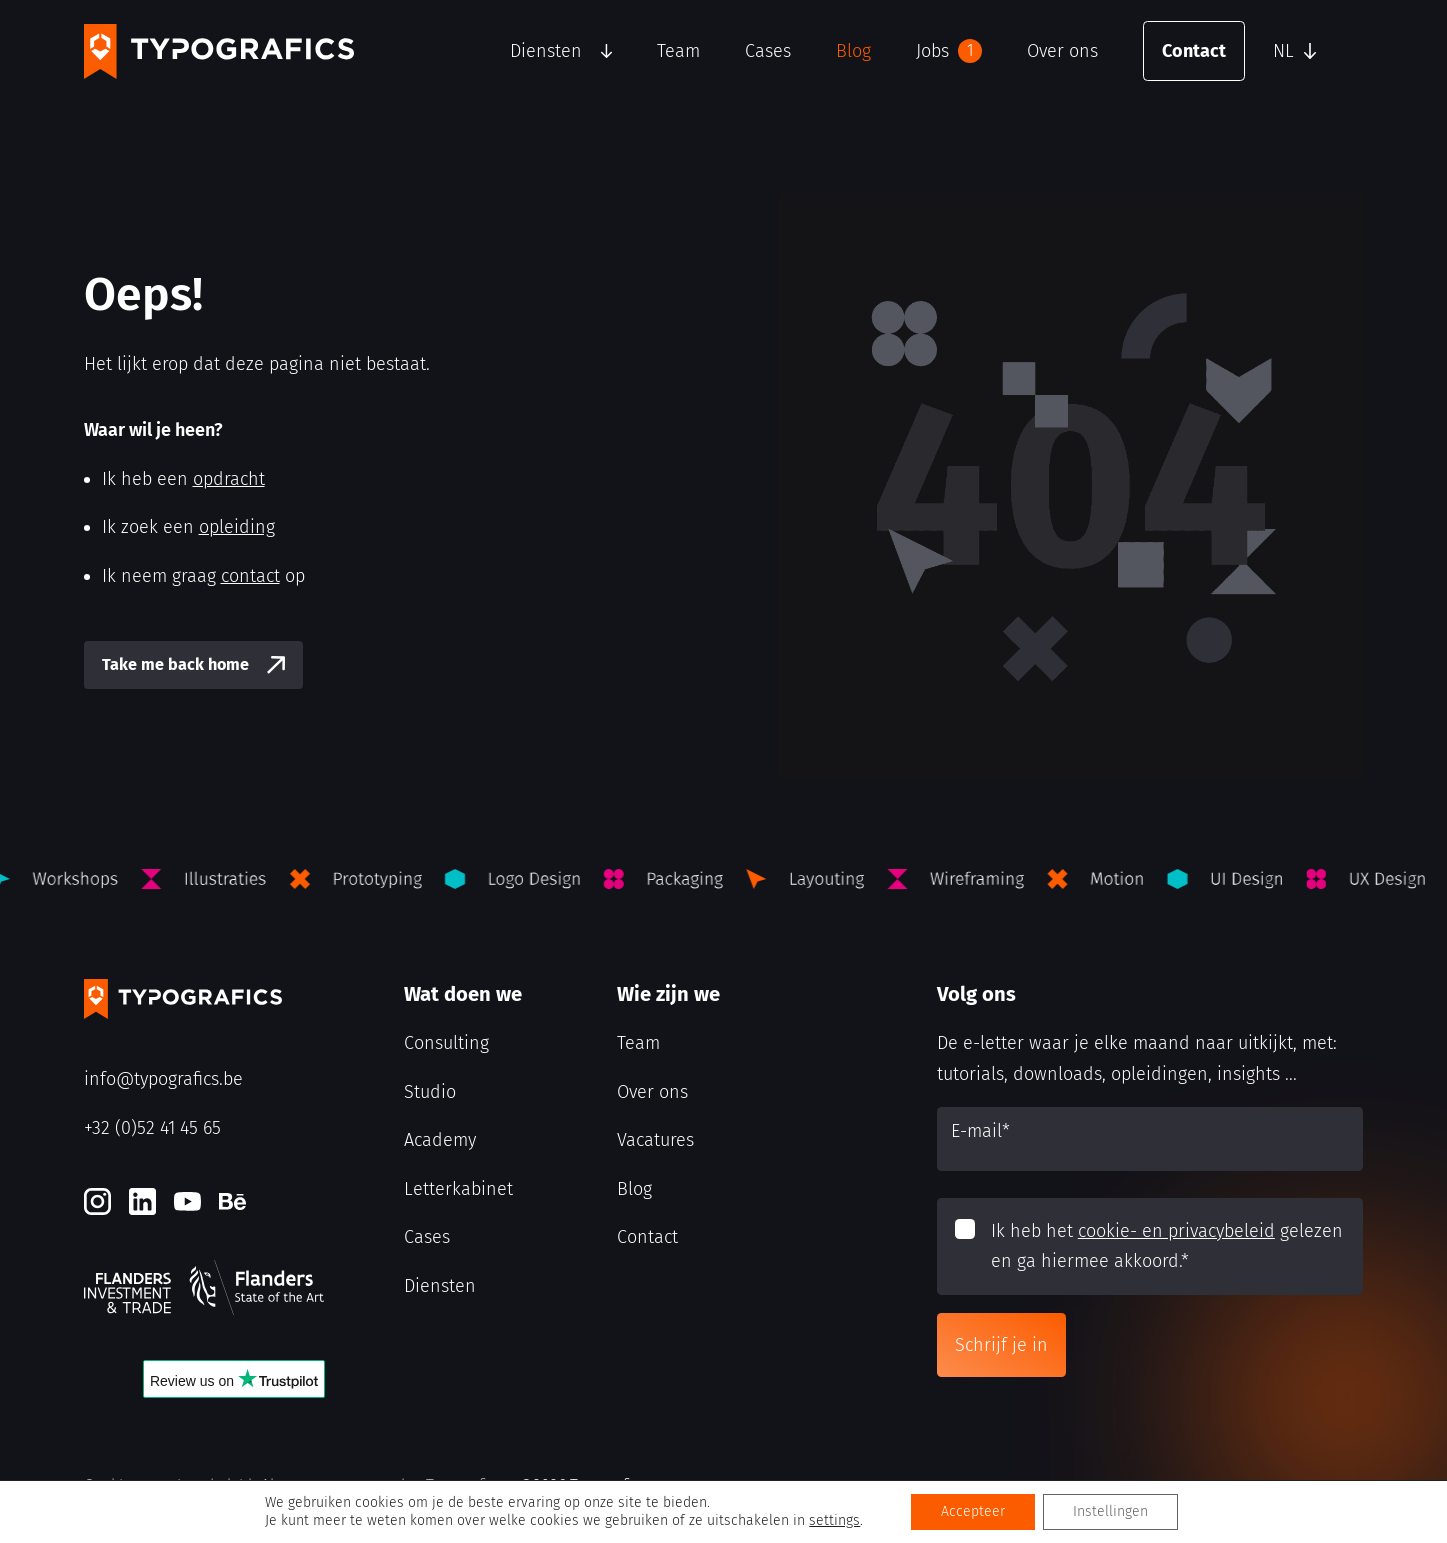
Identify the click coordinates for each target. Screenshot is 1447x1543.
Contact (1194, 51)
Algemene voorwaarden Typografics (381, 1485)
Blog (853, 51)
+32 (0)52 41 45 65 (152, 1128)
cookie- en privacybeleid (1176, 1231)
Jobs (949, 51)
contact (250, 576)
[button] (1313, 51)
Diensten (546, 51)
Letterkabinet (458, 1189)
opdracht (229, 479)
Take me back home (175, 664)
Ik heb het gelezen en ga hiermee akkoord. (1167, 1246)
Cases (768, 51)
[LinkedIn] (142, 1201)
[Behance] (232, 1201)
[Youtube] (187, 1201)
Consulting (446, 1043)
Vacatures (655, 1140)
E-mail (980, 1131)
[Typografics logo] (219, 51)
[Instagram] (97, 1201)
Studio (430, 1092)
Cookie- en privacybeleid (168, 1485)
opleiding (237, 527)
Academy (440, 1140)
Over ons (1062, 51)
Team (678, 51)
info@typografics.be (163, 1079)
